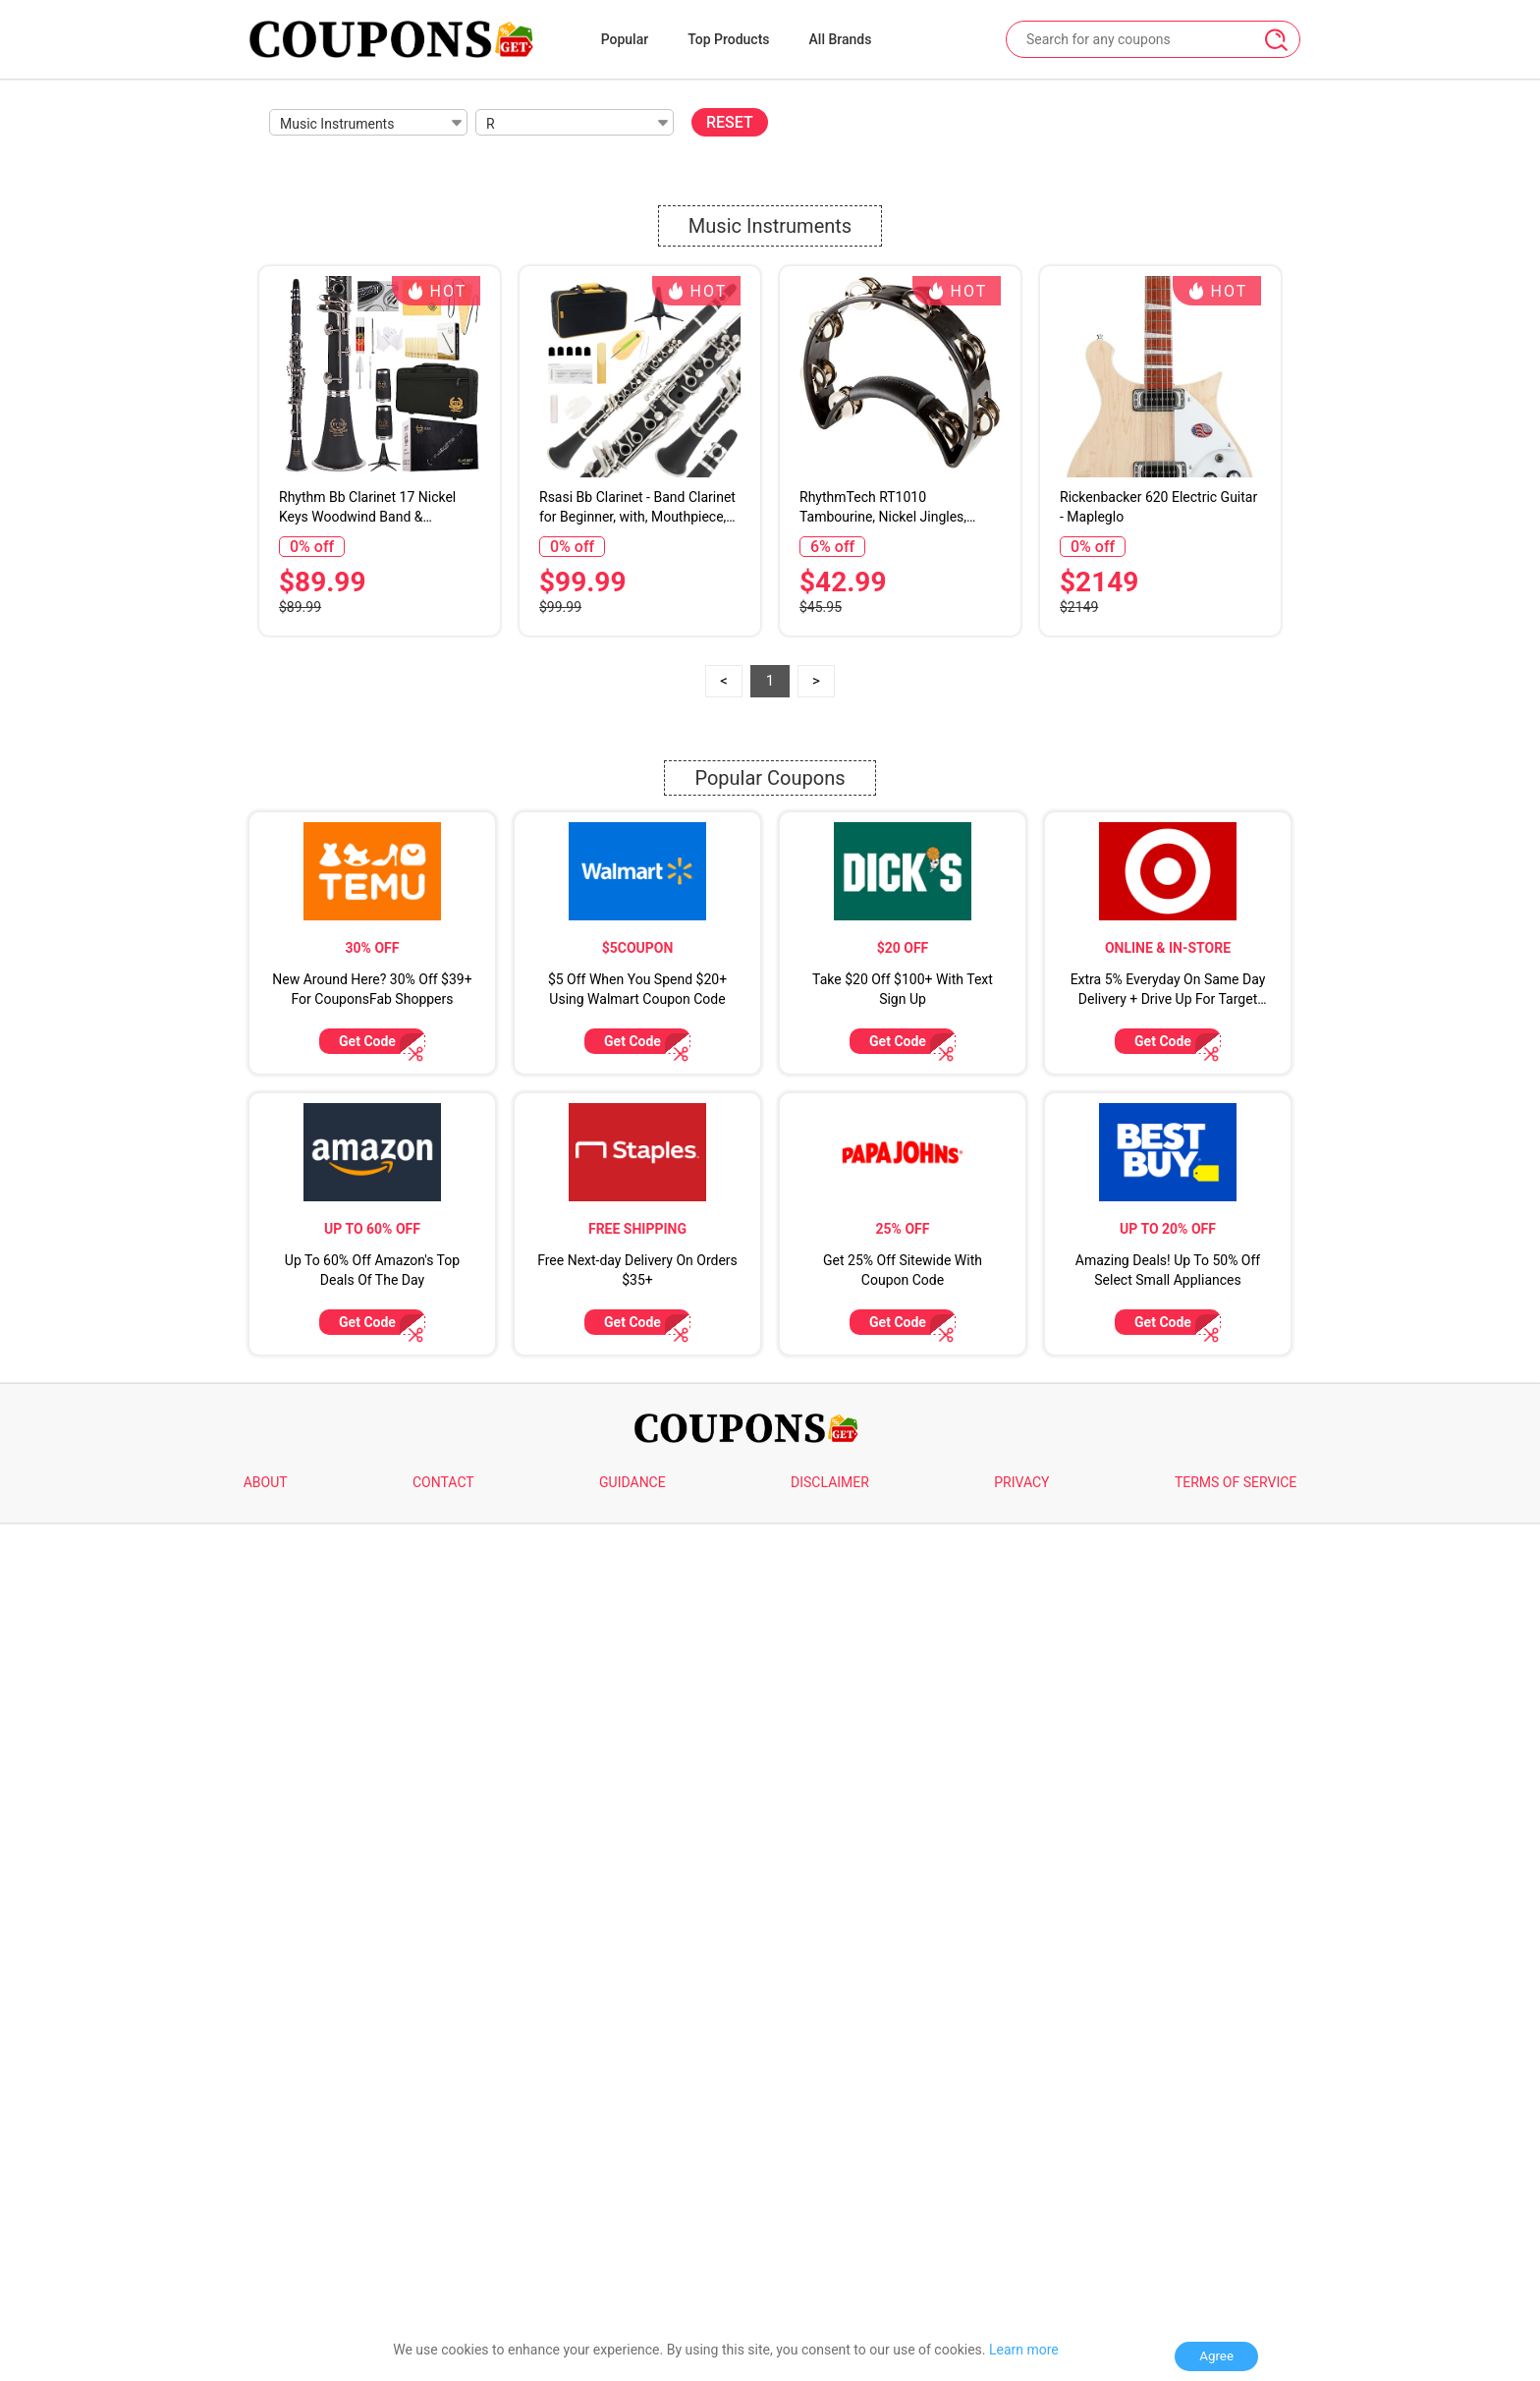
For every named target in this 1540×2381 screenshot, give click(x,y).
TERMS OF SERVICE (1235, 1482)
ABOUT (266, 1482)
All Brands (840, 39)
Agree (1216, 2356)
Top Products (728, 39)
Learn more (1024, 2349)
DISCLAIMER (830, 1482)
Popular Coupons (769, 778)
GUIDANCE (632, 1482)
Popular (625, 39)
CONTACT (443, 1482)
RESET (729, 122)
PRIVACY (1021, 1482)
